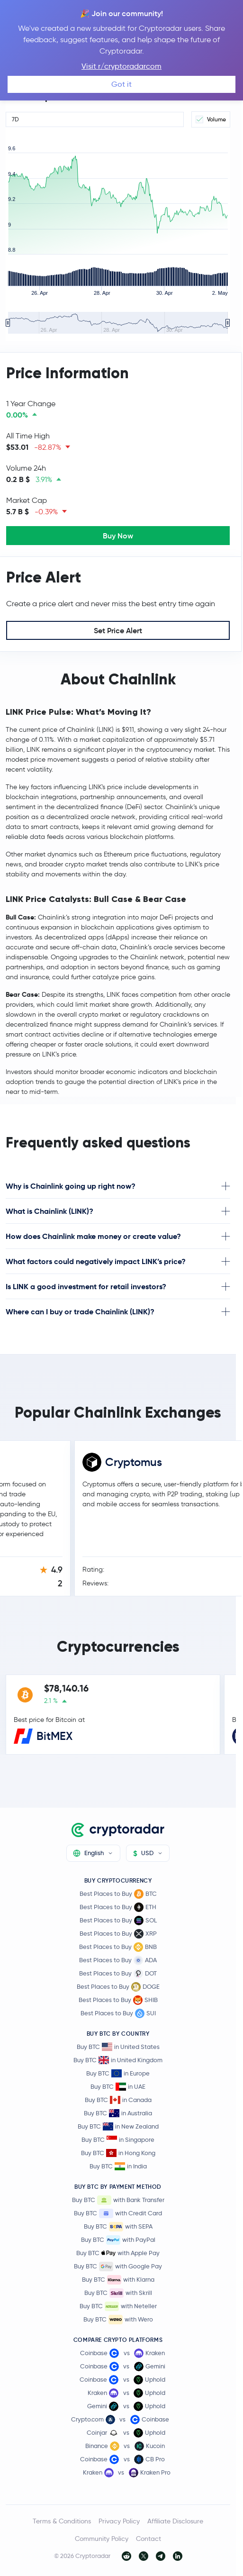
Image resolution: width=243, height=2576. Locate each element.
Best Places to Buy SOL (118, 1920)
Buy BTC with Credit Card (118, 2213)
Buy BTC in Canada (118, 2100)
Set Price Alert (118, 630)
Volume (211, 119)
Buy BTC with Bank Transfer (118, 2200)
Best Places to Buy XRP (118, 1934)
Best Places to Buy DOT (118, 1973)
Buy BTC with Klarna (118, 2280)
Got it (121, 84)
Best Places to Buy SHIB (118, 2000)
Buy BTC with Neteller (118, 2306)
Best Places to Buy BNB (118, 1947)
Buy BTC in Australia (118, 2113)
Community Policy (101, 2538)
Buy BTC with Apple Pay (118, 2253)
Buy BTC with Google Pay (118, 2266)
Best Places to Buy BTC (118, 1894)
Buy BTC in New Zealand (118, 2126)
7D (15, 119)
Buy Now (118, 535)
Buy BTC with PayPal (118, 2240)
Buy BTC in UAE (117, 2087)
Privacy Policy (119, 2521)
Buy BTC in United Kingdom (117, 2060)
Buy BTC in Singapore (117, 2140)
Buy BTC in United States (118, 2047)
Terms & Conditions (62, 2521)
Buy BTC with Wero (118, 2319)
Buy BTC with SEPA (118, 2226)
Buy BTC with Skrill (118, 2293)
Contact (148, 2538)
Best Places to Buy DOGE (118, 1987)
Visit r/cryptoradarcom (121, 66)
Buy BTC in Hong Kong (118, 2153)
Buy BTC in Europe (118, 2073)
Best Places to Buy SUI (118, 2013)
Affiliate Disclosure (175, 2521)
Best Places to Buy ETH (118, 1907)
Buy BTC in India (118, 2166)
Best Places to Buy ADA (118, 1960)
